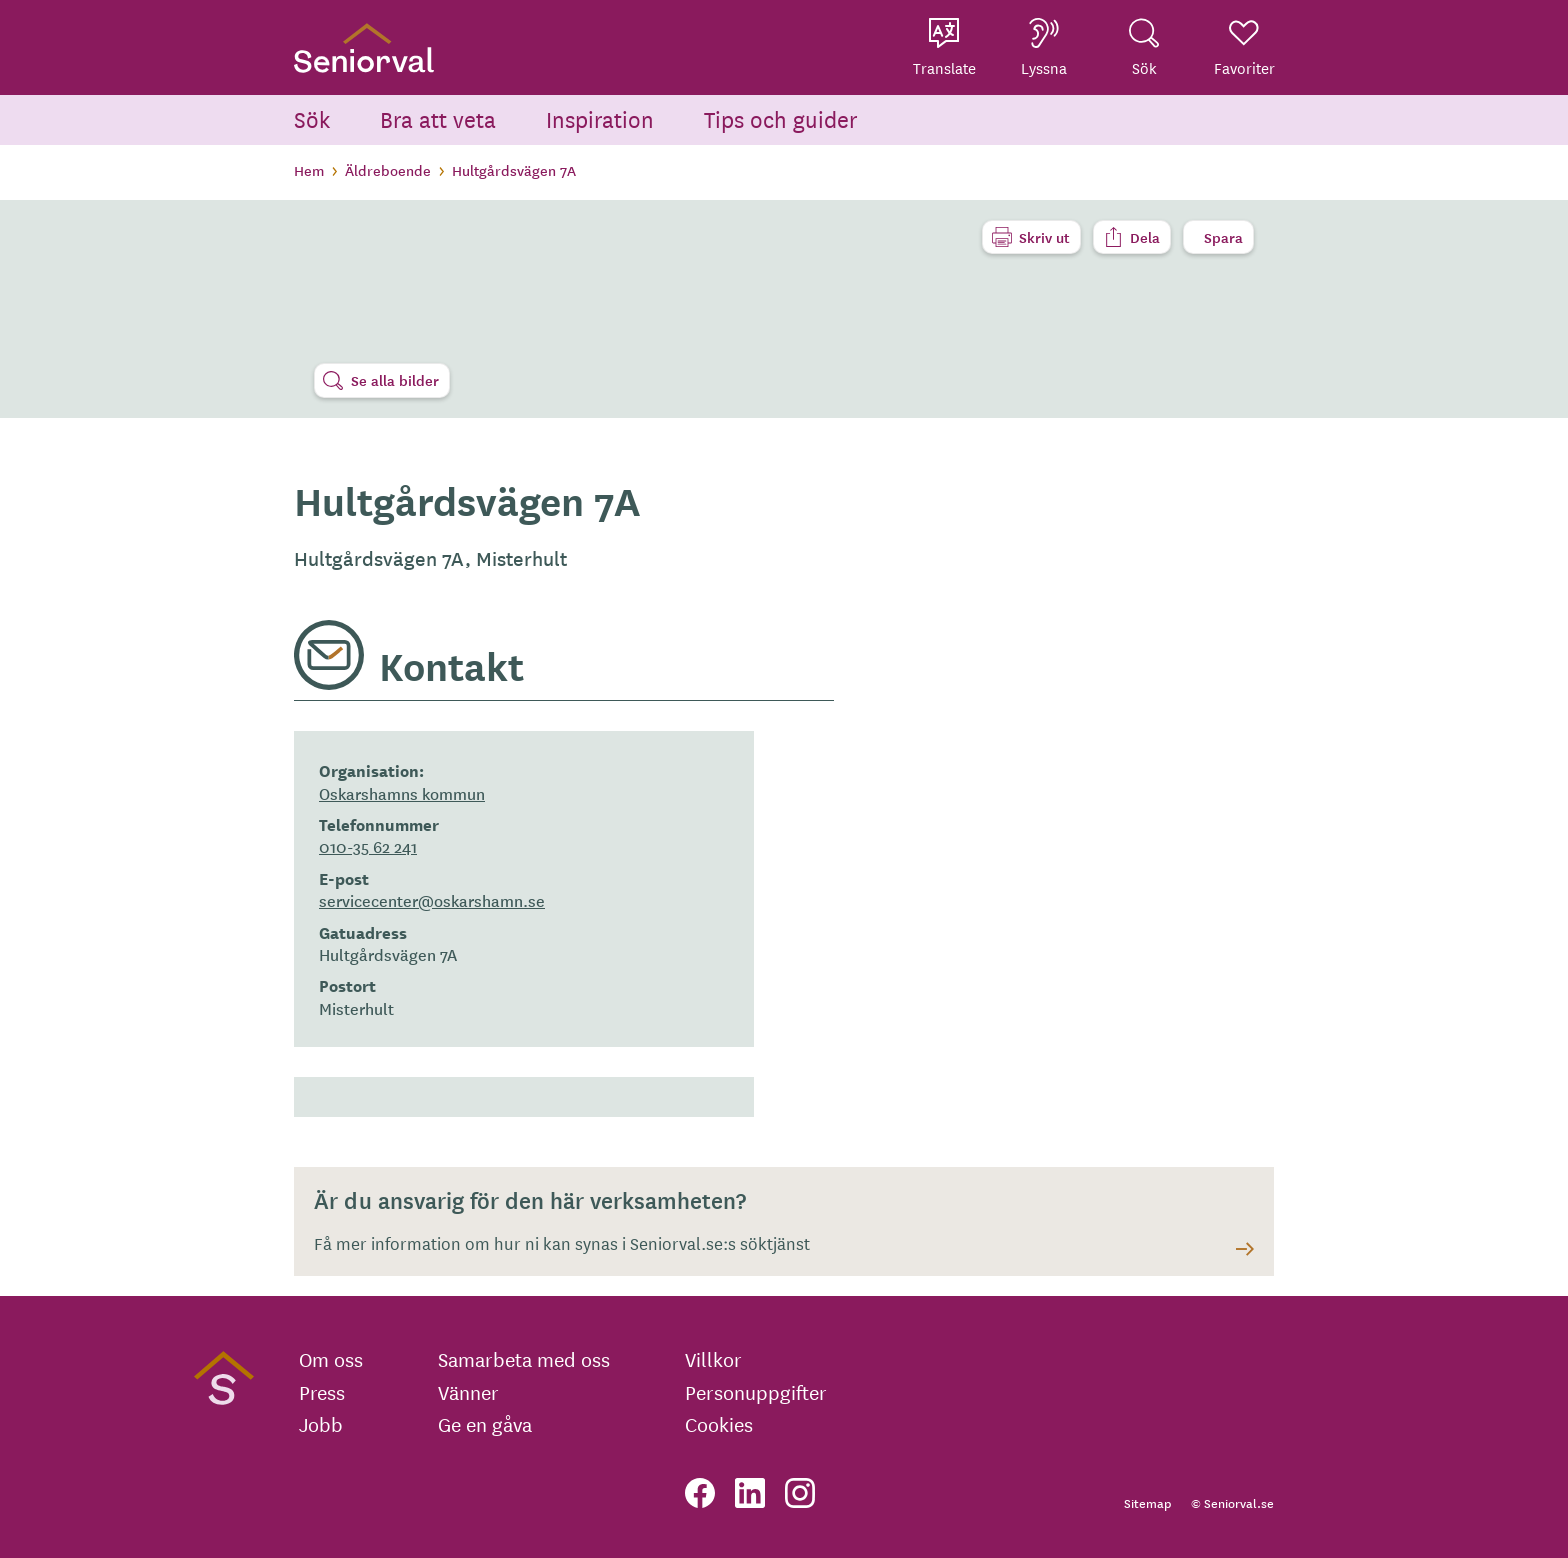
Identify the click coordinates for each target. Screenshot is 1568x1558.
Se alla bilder (395, 380)
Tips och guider (781, 118)
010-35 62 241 (368, 846)
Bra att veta (438, 118)
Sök (312, 118)
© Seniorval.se (1232, 1502)
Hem (309, 170)
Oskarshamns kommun (402, 793)
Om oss (331, 1359)
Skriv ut (1044, 237)
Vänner (468, 1392)
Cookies (719, 1424)
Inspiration (600, 118)
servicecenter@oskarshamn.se (432, 900)
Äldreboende (388, 170)
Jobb (321, 1424)
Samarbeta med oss (524, 1359)
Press (322, 1392)
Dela (1145, 237)
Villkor (713, 1359)
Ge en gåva (485, 1424)
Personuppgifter (756, 1392)
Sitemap (1147, 1502)
